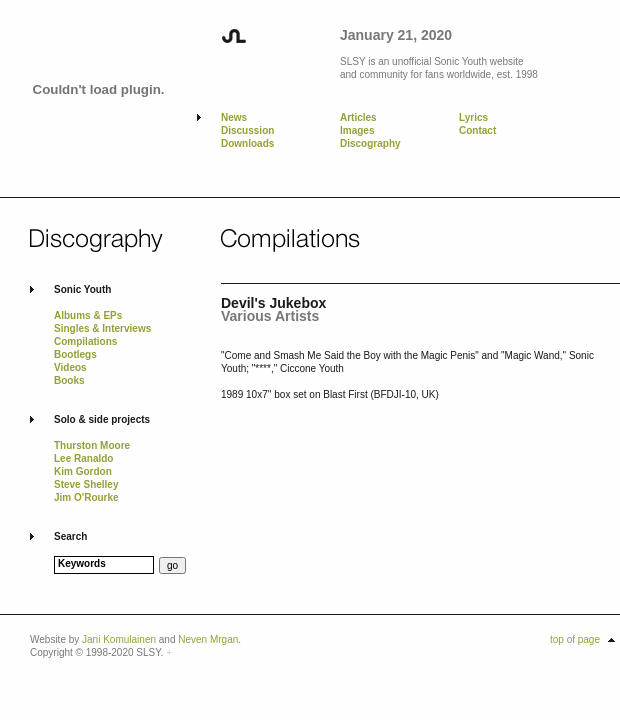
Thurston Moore (92, 445)
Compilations (85, 341)
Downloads (247, 143)
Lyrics (473, 117)
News (234, 117)
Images (357, 130)
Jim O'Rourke (86, 497)
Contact (477, 130)
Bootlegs (75, 354)
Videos (70, 367)
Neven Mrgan (208, 639)
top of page (575, 639)
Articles (358, 117)
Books (69, 380)
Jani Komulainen (119, 639)
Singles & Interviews (102, 328)
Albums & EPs (88, 315)
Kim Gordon (83, 471)
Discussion (247, 130)
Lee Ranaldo (83, 458)
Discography (370, 143)
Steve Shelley (86, 484)
